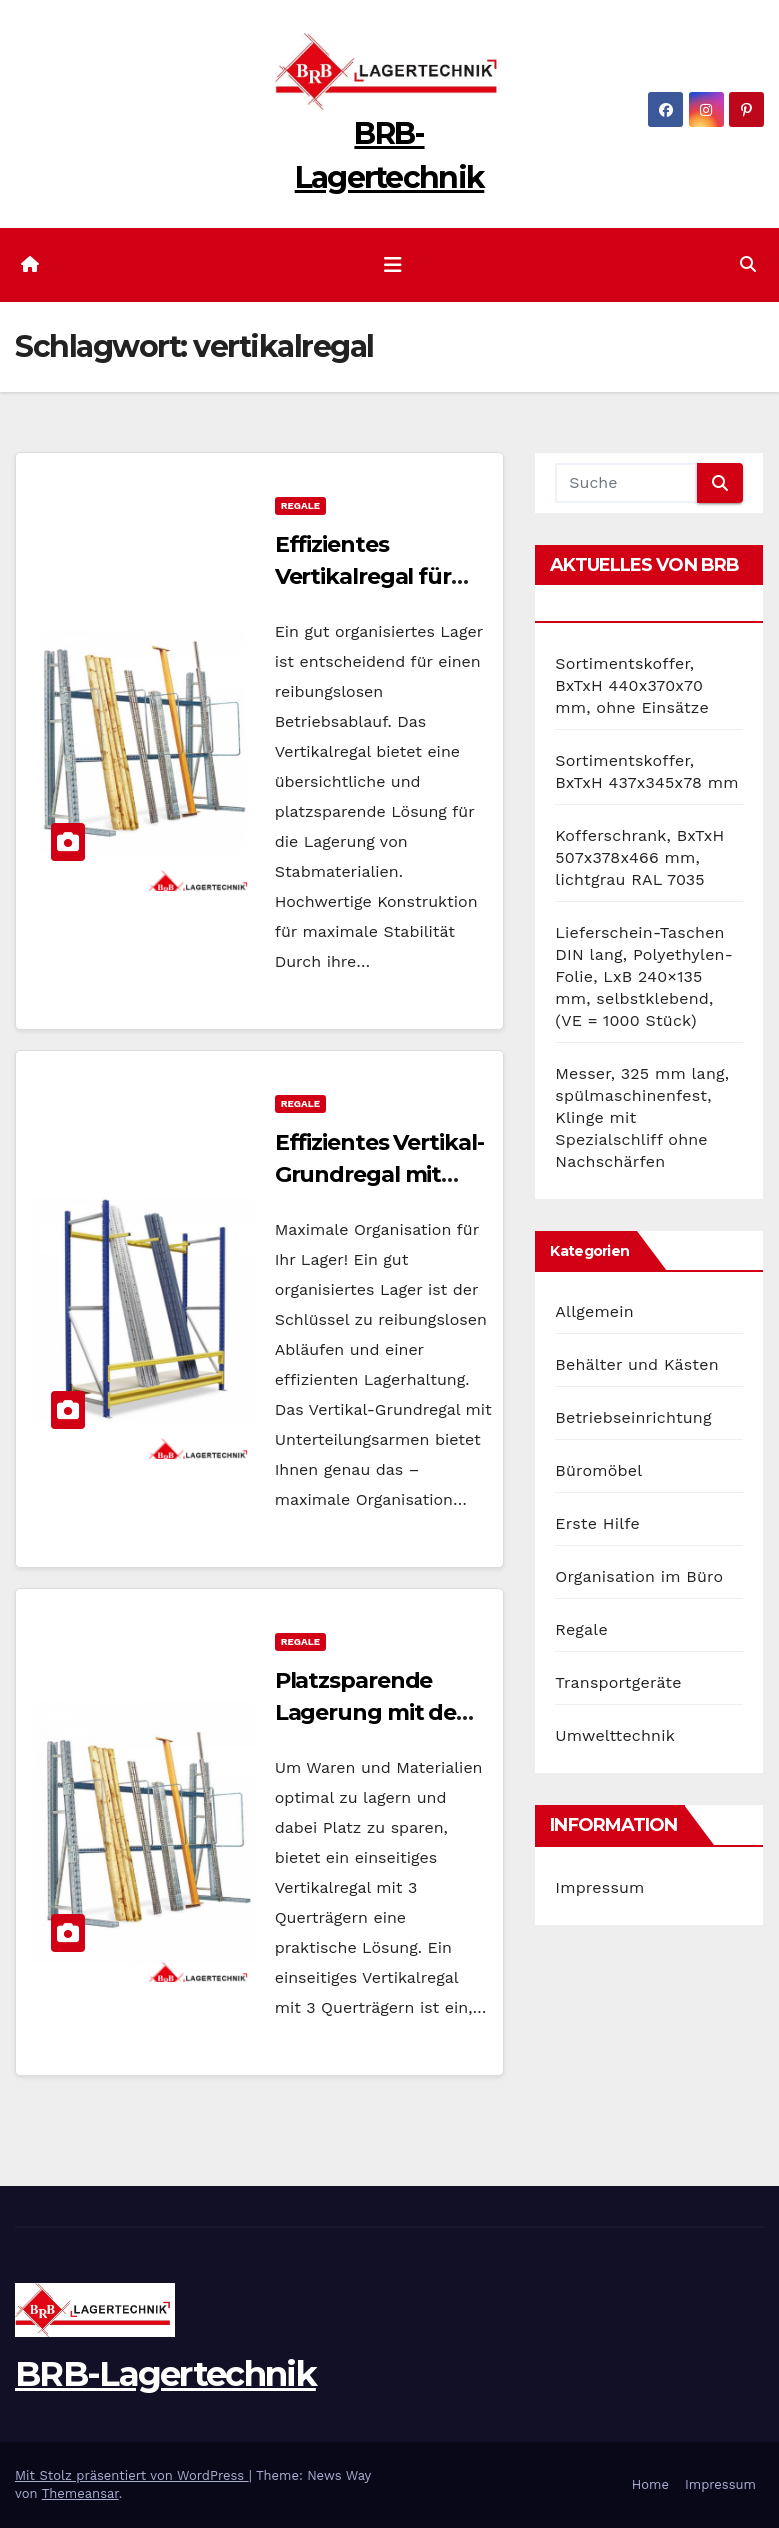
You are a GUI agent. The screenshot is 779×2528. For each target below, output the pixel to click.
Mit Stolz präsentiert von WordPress (132, 2475)
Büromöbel (598, 1470)
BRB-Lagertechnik (165, 2374)
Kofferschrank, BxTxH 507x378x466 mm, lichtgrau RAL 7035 (639, 857)
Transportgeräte (618, 1682)
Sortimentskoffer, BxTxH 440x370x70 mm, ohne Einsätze (632, 685)
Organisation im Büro (639, 1576)
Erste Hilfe (597, 1523)
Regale (300, 505)
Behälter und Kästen (636, 1364)
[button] (748, 264)
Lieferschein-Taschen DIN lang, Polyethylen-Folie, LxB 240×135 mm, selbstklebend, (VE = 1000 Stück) (644, 976)
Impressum (599, 1887)
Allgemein (594, 1311)
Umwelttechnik (615, 1735)
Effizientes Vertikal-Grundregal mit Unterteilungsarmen (387, 1174)
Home (650, 2484)
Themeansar (80, 2493)
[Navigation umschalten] (393, 265)
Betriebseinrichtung (633, 1417)
